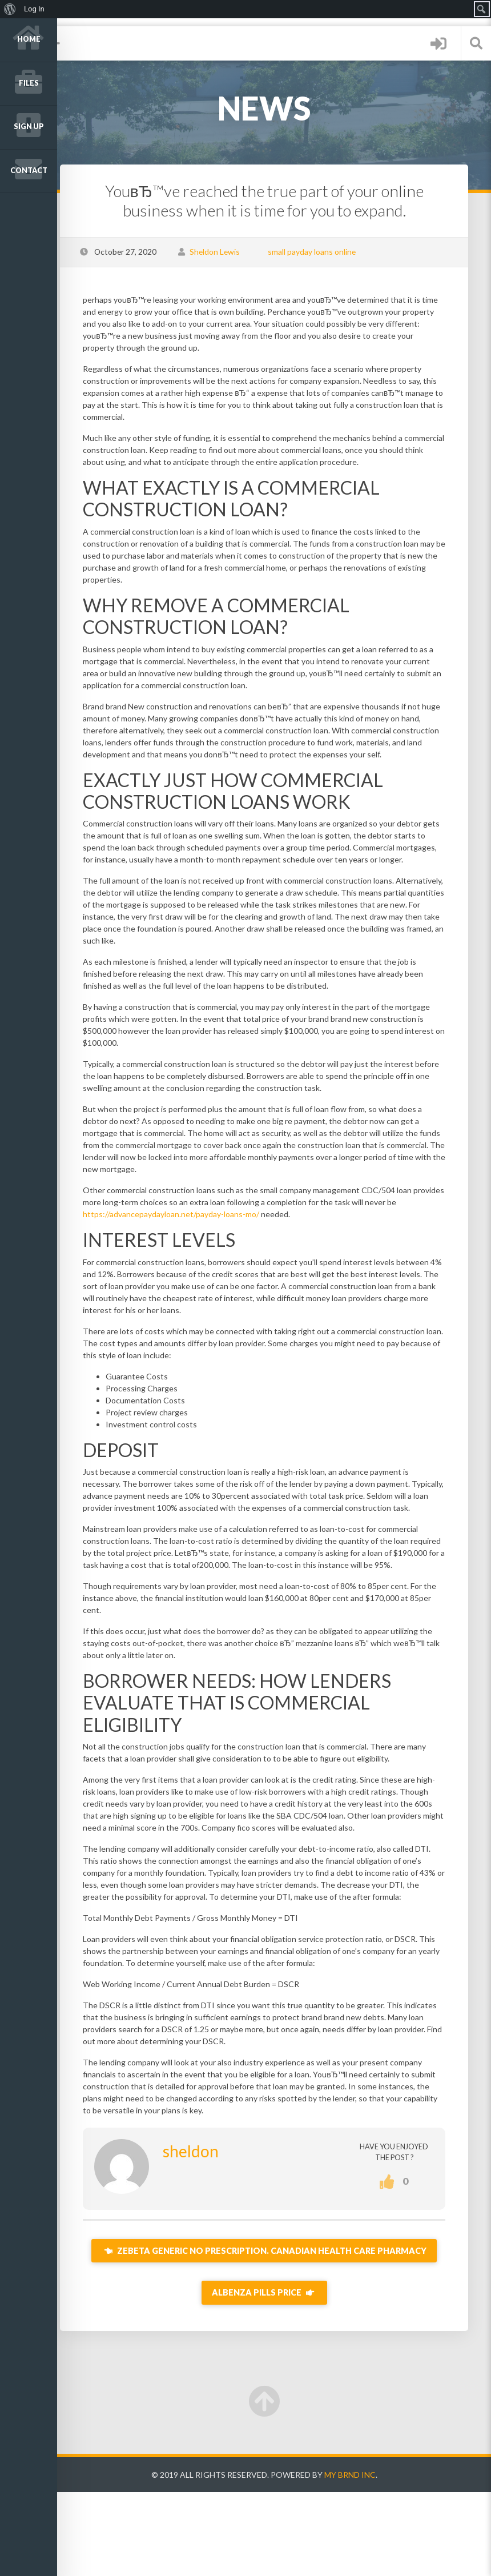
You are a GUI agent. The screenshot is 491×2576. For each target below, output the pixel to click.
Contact (28, 170)
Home (29, 39)
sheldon (210, 2223)
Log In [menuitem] (34, 9)
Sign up (29, 126)
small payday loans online (331, 251)
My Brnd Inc (359, 2558)
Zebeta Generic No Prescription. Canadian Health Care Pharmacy (274, 2329)
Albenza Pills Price (274, 2377)
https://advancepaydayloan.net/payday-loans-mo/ (200, 1238)
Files (29, 83)
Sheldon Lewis (233, 251)
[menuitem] (10, 9)
